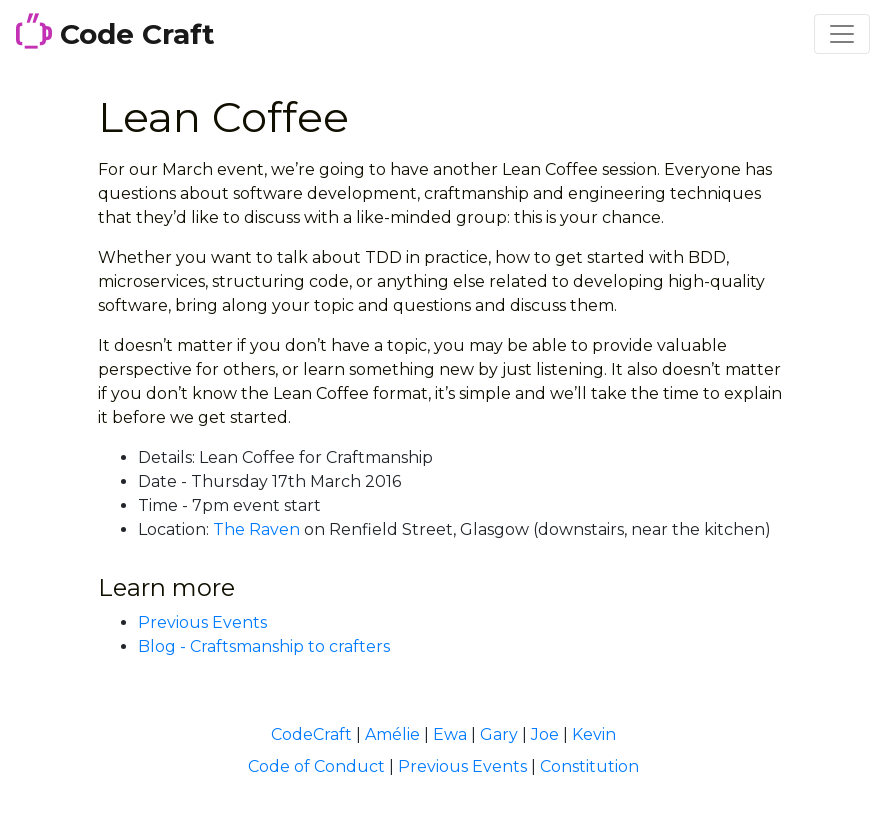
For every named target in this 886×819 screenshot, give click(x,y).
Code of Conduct (316, 766)
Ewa (450, 734)
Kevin (594, 734)
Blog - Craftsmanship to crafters (264, 646)
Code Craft (115, 32)
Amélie (392, 734)
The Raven (256, 529)
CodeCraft (311, 734)
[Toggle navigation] (842, 34)
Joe (545, 734)
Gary (499, 734)
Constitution (589, 766)
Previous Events (202, 622)
